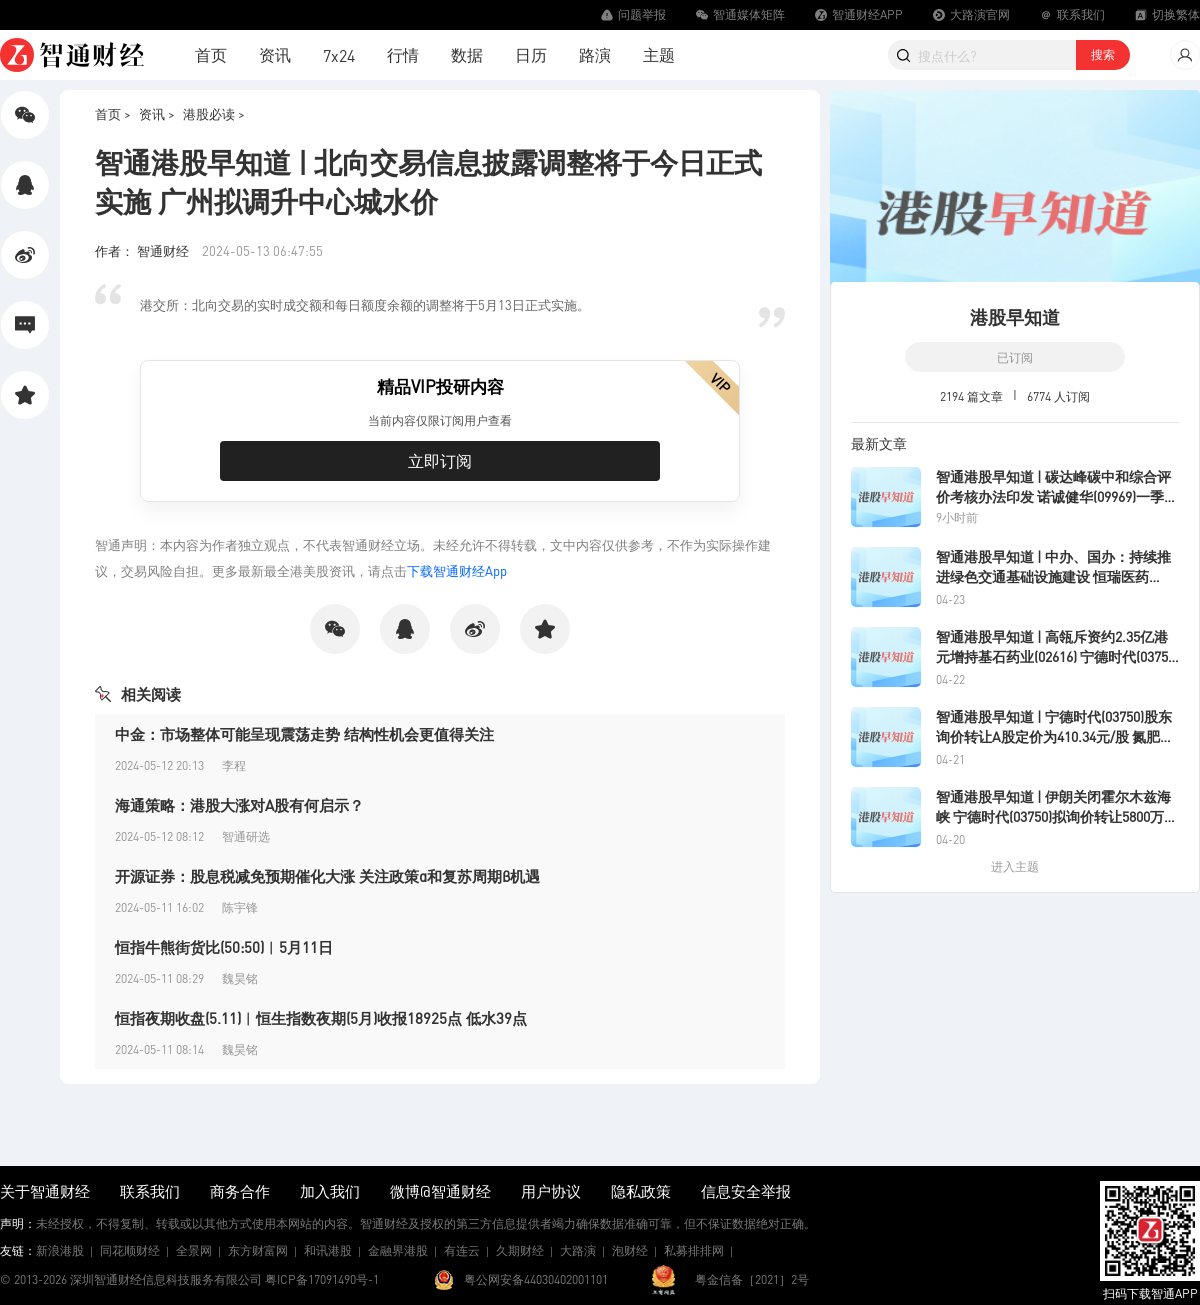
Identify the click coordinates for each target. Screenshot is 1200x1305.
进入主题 (1015, 866)
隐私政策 (641, 1191)
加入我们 (330, 1191)
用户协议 (551, 1191)
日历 (531, 54)
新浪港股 (60, 1250)
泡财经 (630, 1250)
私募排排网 (694, 1250)
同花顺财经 (130, 1250)
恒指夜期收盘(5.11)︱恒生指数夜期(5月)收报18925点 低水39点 (321, 1018)
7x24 (339, 55)
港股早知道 (1015, 316)
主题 (659, 54)
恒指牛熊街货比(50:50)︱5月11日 (224, 947)
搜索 (1103, 54)
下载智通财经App (457, 570)
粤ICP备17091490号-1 (322, 1279)
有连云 (462, 1250)
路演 (595, 54)
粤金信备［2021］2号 (752, 1279)
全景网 (194, 1250)
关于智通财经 (45, 1191)
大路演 (578, 1250)
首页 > (113, 113)
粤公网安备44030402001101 (536, 1279)
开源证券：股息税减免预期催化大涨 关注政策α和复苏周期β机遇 (327, 876)
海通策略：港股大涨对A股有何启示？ (239, 805)
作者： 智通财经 (143, 250)
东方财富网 (258, 1250)
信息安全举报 (746, 1191)
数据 (467, 54)
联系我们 (150, 1191)
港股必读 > (214, 113)
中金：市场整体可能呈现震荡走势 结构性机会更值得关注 (304, 734)
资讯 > (157, 113)
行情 (403, 54)
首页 (211, 54)
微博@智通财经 (440, 1191)
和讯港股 (328, 1250)
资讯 (275, 54)
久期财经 (520, 1250)
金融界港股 (398, 1250)
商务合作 (240, 1191)
